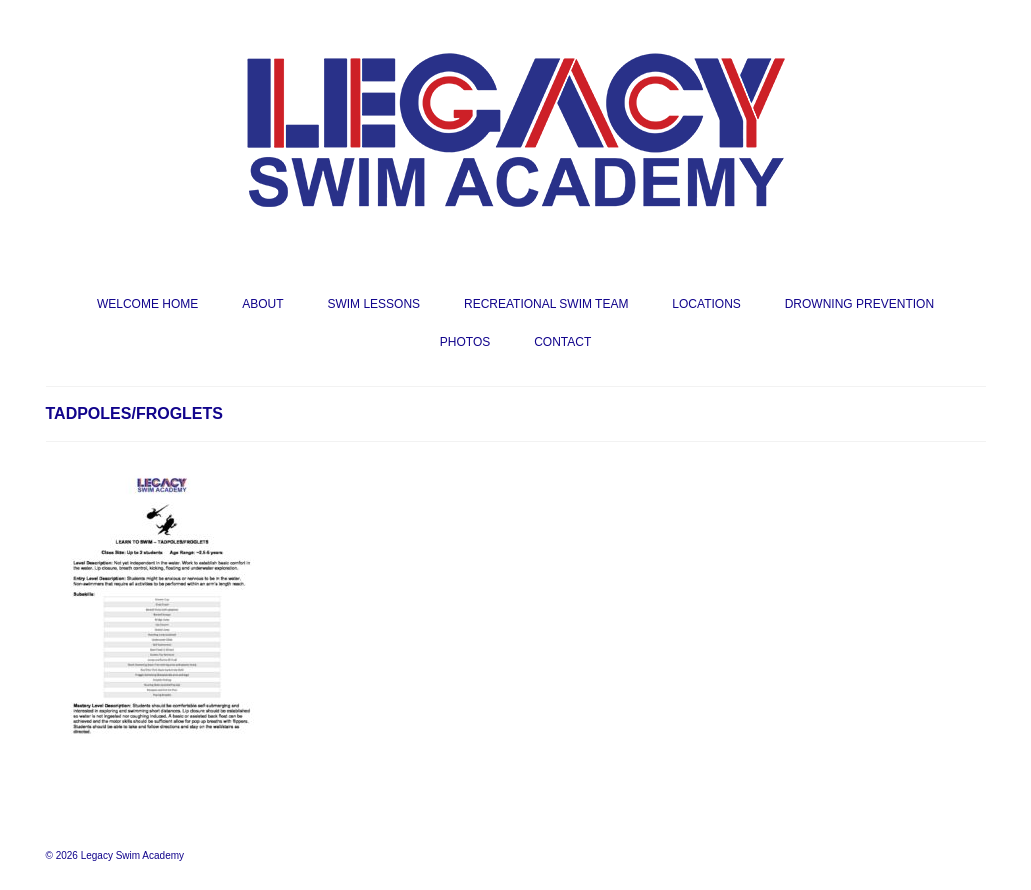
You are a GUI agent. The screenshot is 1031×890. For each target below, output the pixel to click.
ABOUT (262, 304)
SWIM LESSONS (373, 304)
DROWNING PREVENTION (859, 304)
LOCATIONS (706, 304)
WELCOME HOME (147, 304)
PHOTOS (465, 342)
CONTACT (562, 342)
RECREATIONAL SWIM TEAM (546, 304)
